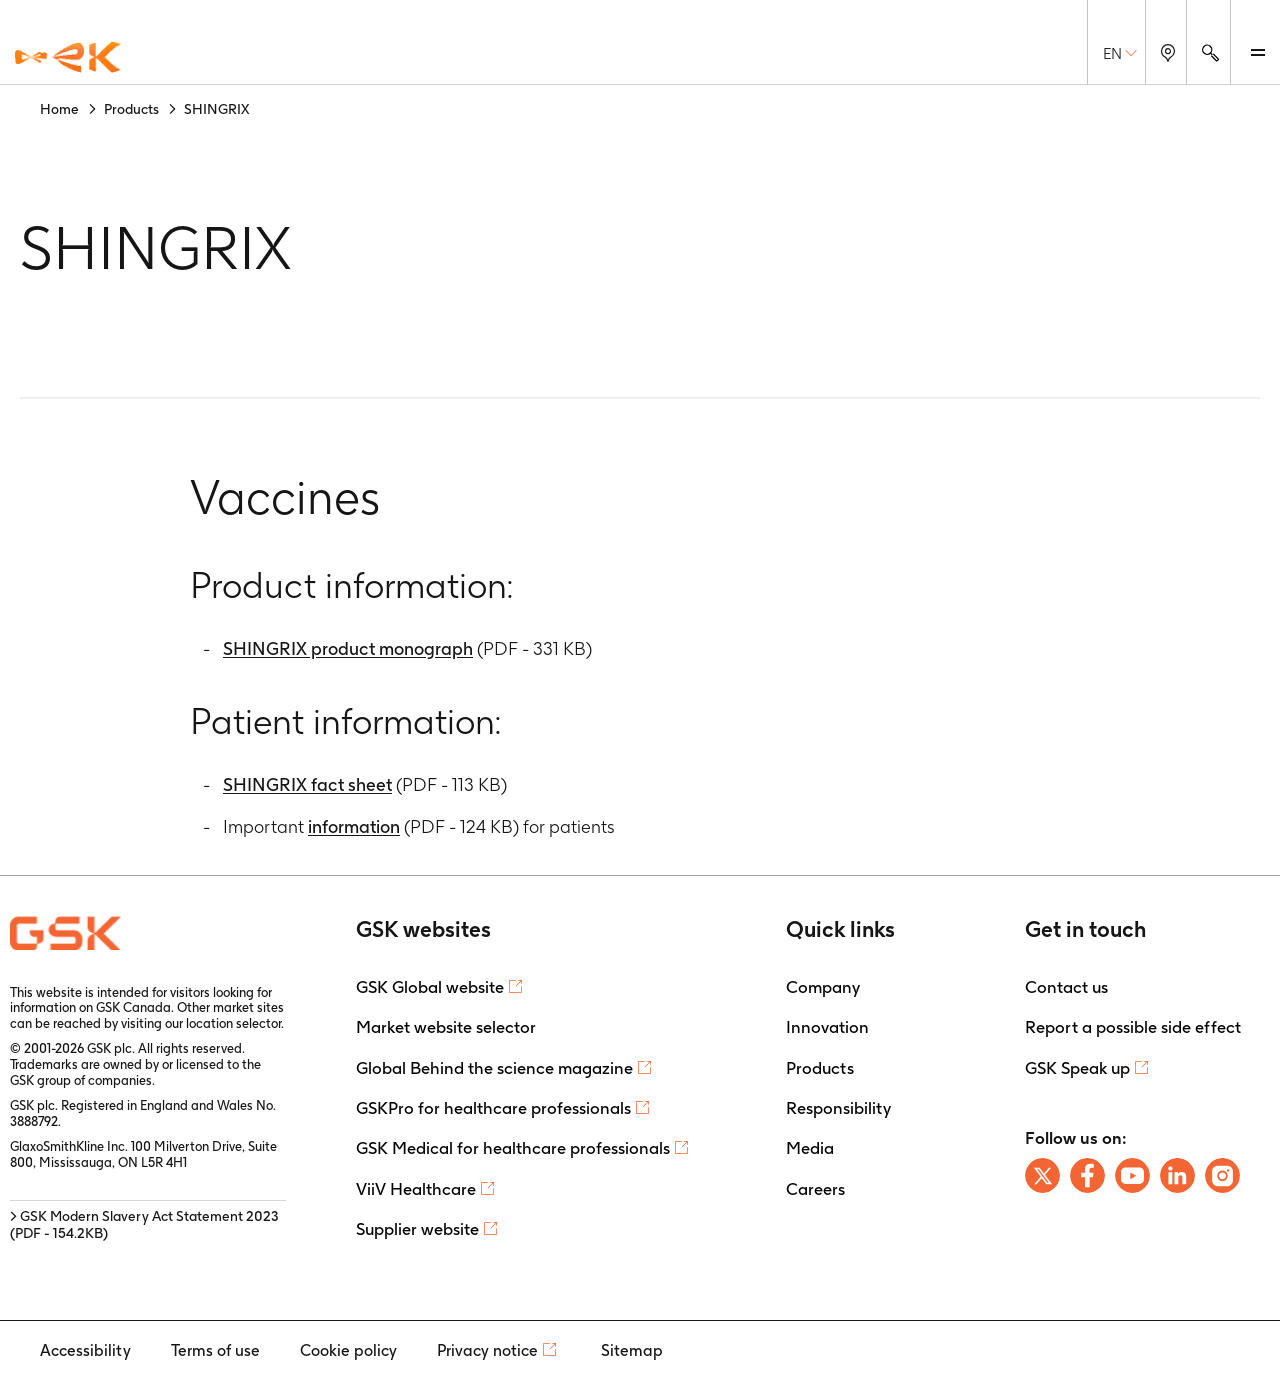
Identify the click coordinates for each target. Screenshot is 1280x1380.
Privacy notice (487, 1350)
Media (810, 1148)
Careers (815, 1189)
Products (820, 1068)
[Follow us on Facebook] (1087, 1175)
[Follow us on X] (1042, 1175)
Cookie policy (348, 1350)
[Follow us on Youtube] (1132, 1175)
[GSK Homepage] (68, 58)
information (354, 826)
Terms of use (215, 1350)
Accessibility (85, 1350)
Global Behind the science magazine (494, 1068)
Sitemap (632, 1350)
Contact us (1066, 987)
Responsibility (838, 1108)
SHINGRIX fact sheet (307, 784)
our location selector (223, 1023)
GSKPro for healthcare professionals (493, 1108)
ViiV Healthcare (416, 1189)
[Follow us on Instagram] (1222, 1175)
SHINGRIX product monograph (348, 648)
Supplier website (417, 1229)
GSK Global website (430, 987)
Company (823, 987)
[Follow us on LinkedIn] (1177, 1175)
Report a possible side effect (1133, 1027)
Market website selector (446, 1027)
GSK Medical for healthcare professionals (513, 1148)
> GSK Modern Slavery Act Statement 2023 (144, 1224)
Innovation (827, 1027)
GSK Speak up (1077, 1068)
